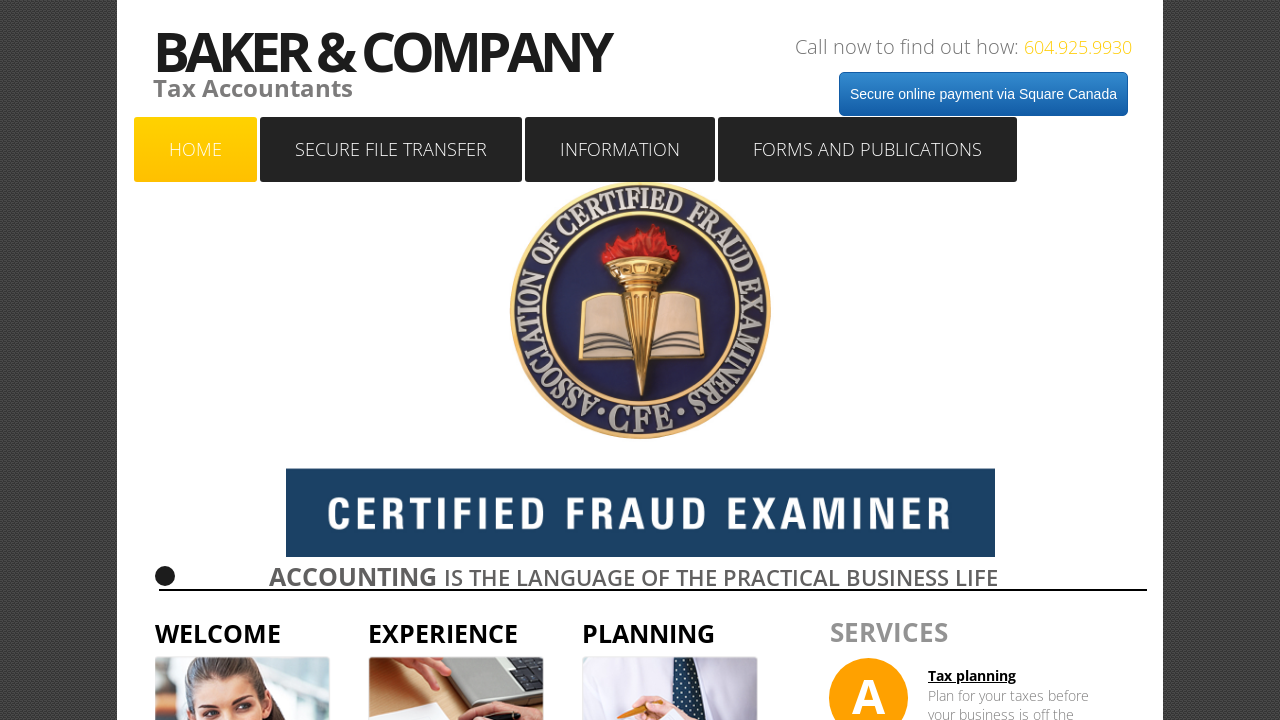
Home (195, 149)
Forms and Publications (867, 149)
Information (620, 149)
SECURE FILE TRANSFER (391, 149)
